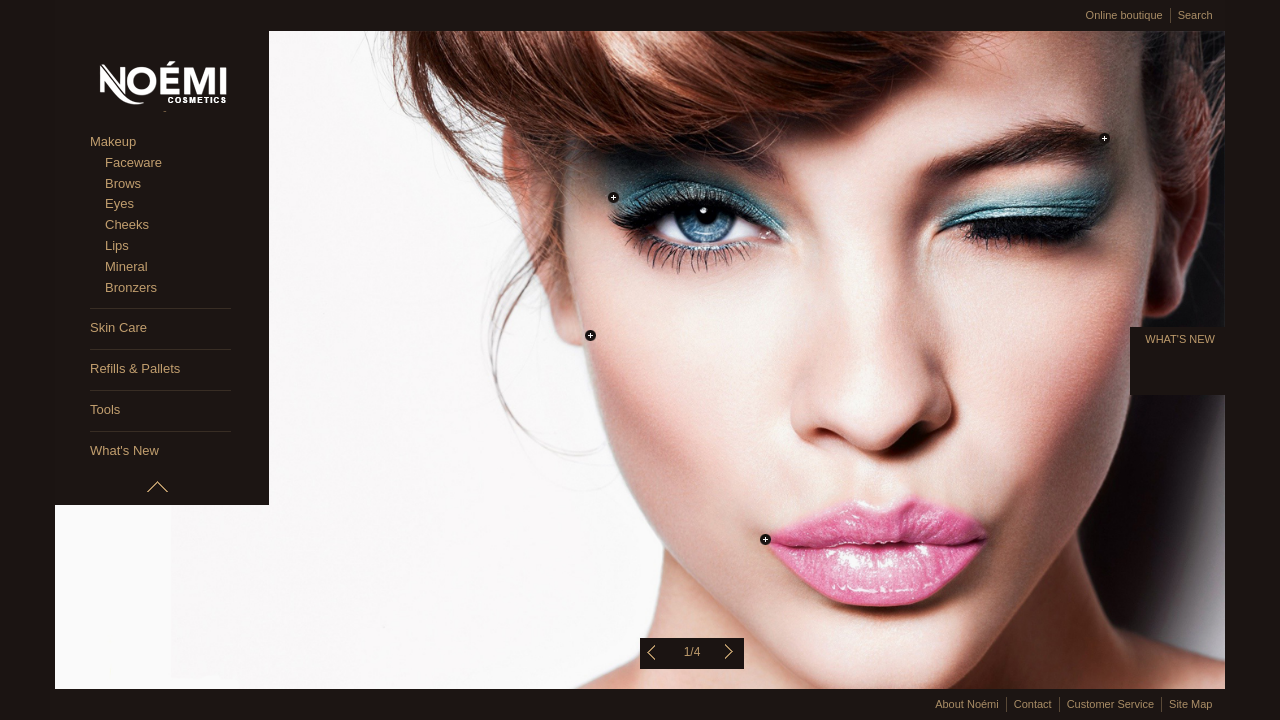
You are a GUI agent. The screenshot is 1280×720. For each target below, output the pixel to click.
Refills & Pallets (135, 368)
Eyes (119, 203)
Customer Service (1110, 704)
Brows (123, 183)
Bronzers (131, 287)
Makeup (113, 141)
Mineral (126, 266)
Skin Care (118, 327)
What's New (124, 450)
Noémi (162, 86)
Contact (1033, 704)
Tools (105, 409)
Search (1195, 15)
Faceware (133, 162)
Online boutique (1124, 15)
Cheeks (127, 224)
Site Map (1190, 704)
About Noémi (967, 704)
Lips (117, 245)
